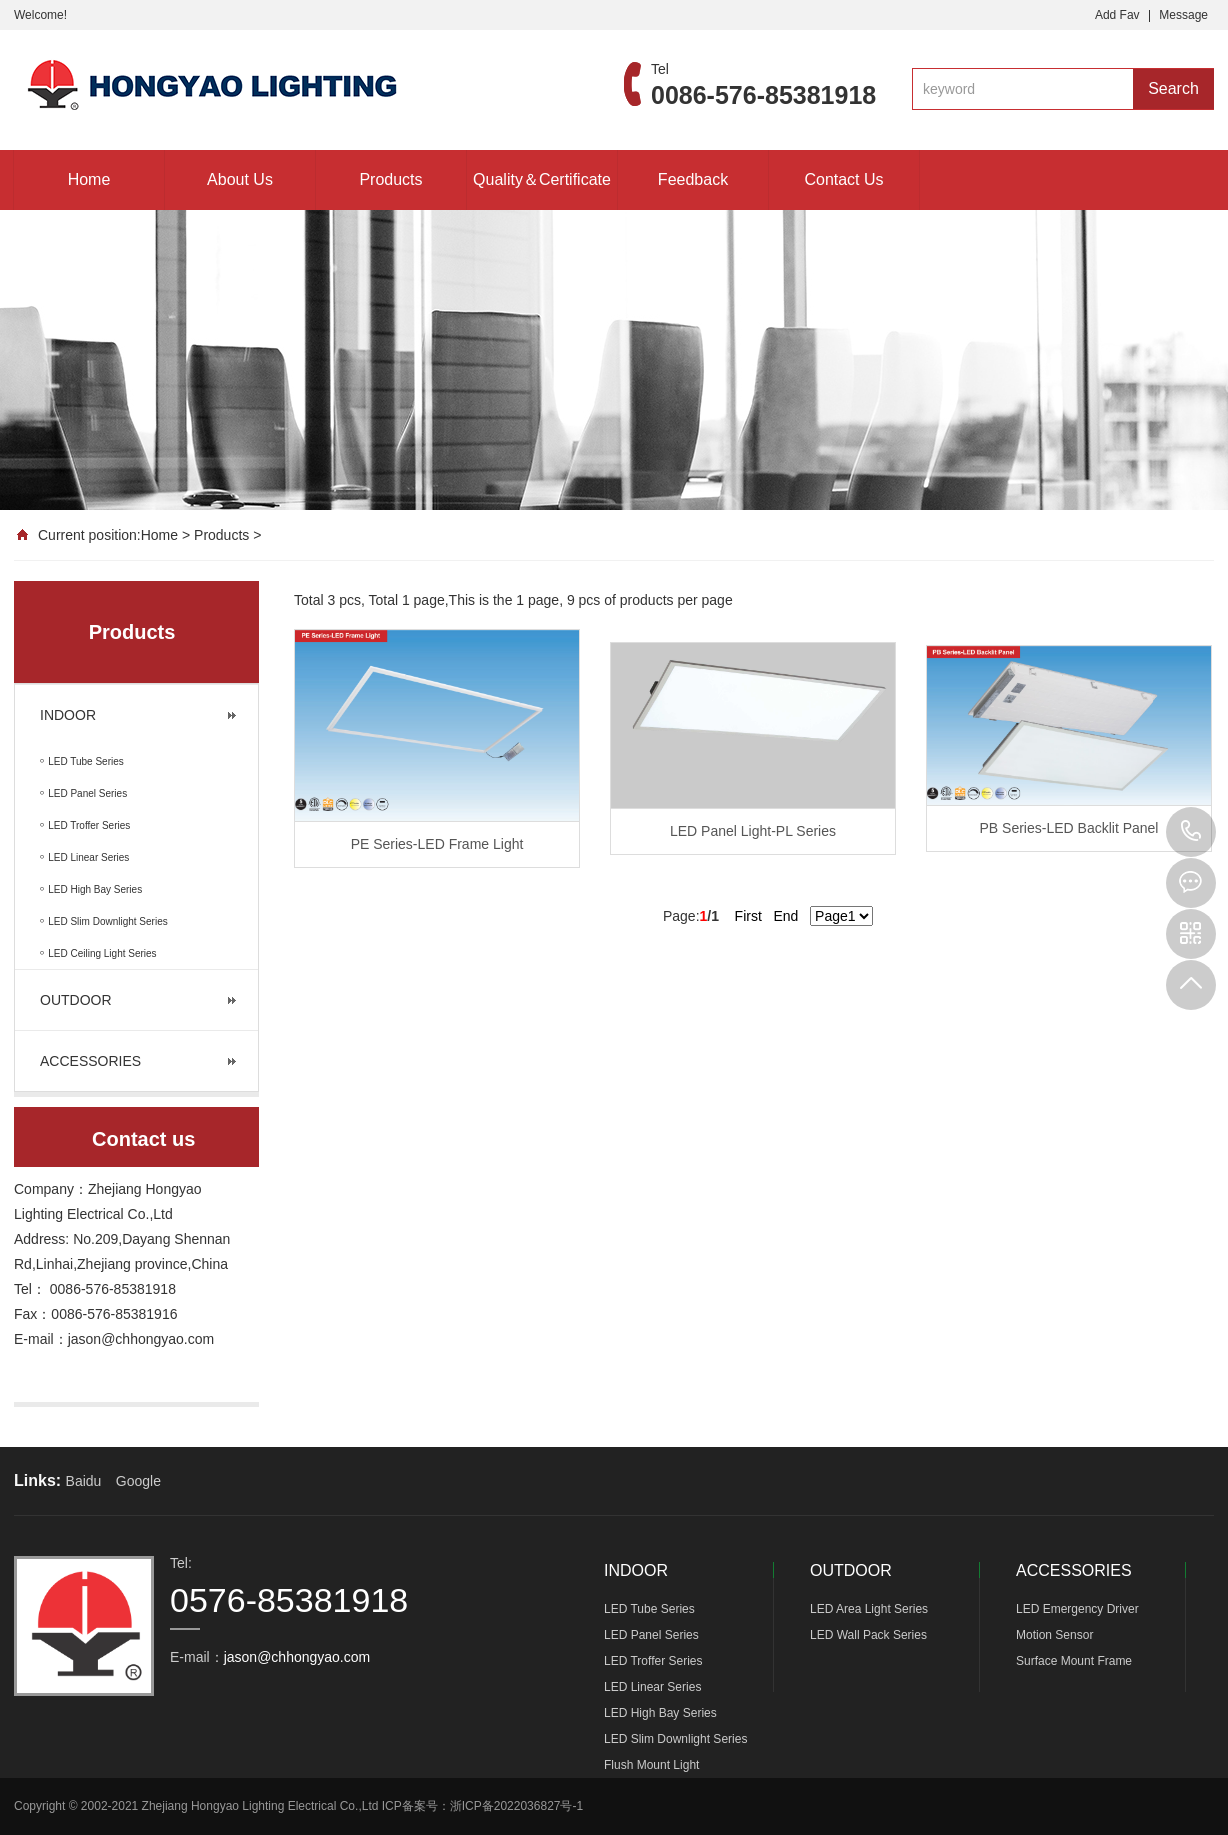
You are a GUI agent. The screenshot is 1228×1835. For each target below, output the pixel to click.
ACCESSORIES (90, 1061)
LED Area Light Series (869, 1609)
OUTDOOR (76, 1000)
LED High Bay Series (660, 1713)
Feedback (693, 179)
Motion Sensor (1054, 1635)
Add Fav (1117, 15)
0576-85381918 (1191, 832)
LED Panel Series (651, 1635)
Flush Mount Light (651, 1765)
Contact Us (843, 179)
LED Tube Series (649, 1609)
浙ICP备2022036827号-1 (516, 1806)
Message (1183, 15)
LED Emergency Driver (1077, 1609)
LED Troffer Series (653, 1661)
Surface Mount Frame (1074, 1661)
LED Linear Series (652, 1687)
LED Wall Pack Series (868, 1635)
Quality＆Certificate (542, 179)
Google (138, 1481)
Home (89, 179)
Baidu (84, 1481)
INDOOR (68, 715)
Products (390, 179)
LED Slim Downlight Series (675, 1739)
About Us (240, 179)
